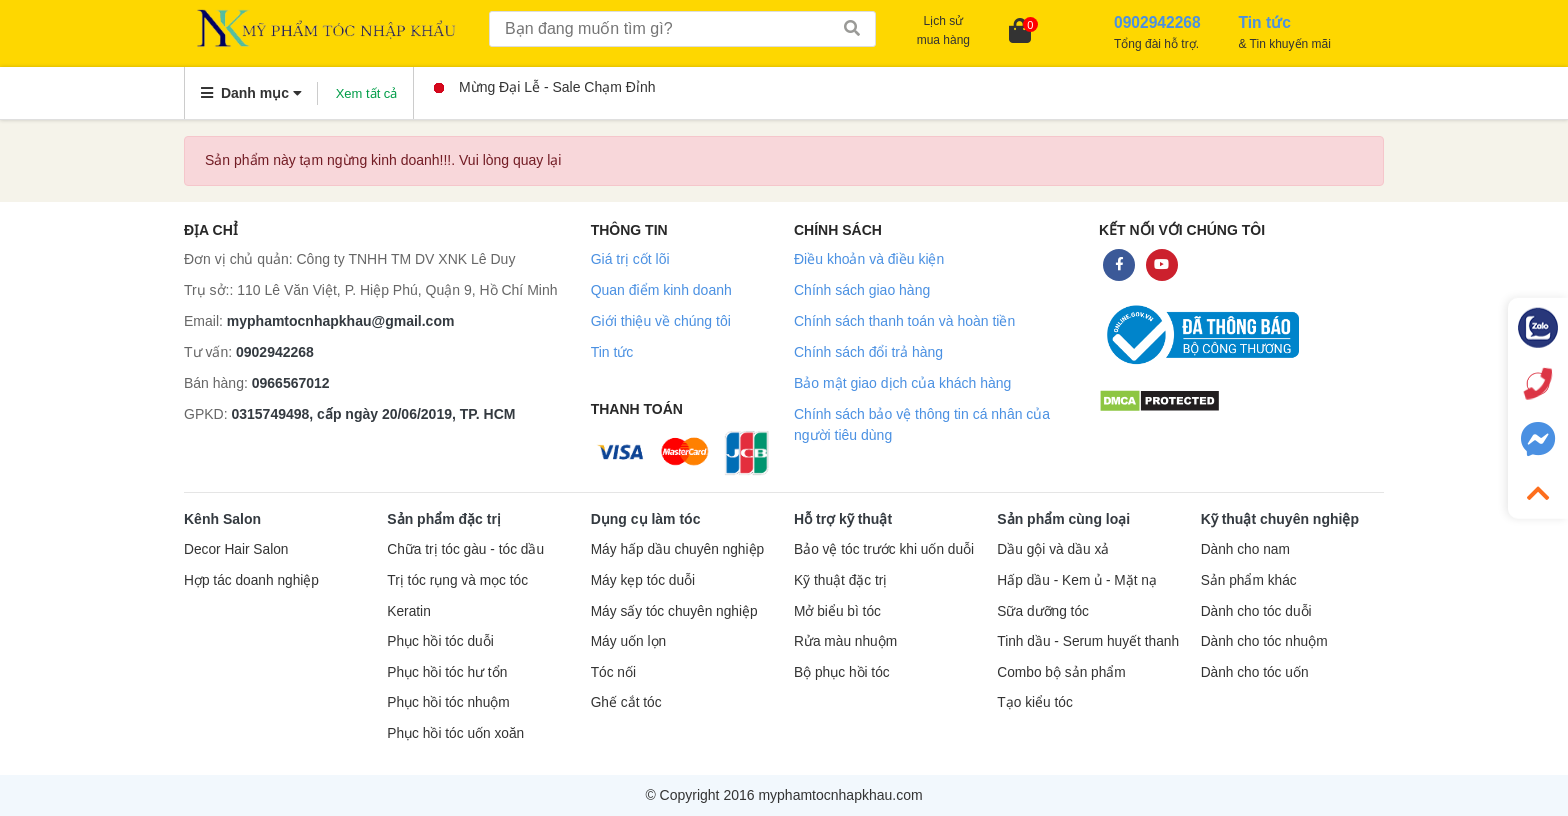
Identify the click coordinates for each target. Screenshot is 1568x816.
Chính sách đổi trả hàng (868, 352)
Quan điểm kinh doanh (661, 290)
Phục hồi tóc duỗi (440, 641)
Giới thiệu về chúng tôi (661, 321)
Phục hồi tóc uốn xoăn (455, 733)
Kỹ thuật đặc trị (840, 580)
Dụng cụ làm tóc (646, 519)
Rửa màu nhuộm (845, 641)
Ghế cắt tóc (626, 702)
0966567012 (291, 383)
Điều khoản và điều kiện (869, 259)
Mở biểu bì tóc (837, 611)
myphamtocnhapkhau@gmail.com (341, 321)
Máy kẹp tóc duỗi (643, 580)
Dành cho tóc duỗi (1256, 611)
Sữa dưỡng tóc (1043, 611)
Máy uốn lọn (628, 641)
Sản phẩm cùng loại (1063, 519)
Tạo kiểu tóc (1034, 702)
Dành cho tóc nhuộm (1264, 641)
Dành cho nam (1245, 549)
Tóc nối (613, 672)
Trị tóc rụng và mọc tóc (457, 580)
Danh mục (251, 93)
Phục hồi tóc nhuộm (448, 702)
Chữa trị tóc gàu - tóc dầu (465, 549)
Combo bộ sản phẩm (1061, 672)
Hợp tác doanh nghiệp (251, 580)
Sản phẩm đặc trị (444, 519)
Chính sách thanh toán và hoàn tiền (904, 321)
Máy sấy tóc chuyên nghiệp (674, 611)
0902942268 (275, 352)
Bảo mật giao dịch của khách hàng (902, 383)
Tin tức (612, 352)
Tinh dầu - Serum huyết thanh (1088, 641)
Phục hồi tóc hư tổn (447, 672)
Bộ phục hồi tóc (842, 672)
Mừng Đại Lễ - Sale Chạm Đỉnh (545, 87)
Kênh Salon (222, 519)
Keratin (408, 611)
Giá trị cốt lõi (630, 259)
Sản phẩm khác (1249, 580)
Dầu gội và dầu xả (1053, 549)
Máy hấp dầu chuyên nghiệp (678, 549)
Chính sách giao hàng (862, 290)
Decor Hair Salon (236, 549)
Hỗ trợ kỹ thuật (843, 519)
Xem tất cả (367, 93)
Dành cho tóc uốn (1255, 672)
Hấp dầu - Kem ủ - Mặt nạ (1077, 580)
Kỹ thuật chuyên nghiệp (1280, 519)
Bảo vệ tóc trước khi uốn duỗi (884, 549)
